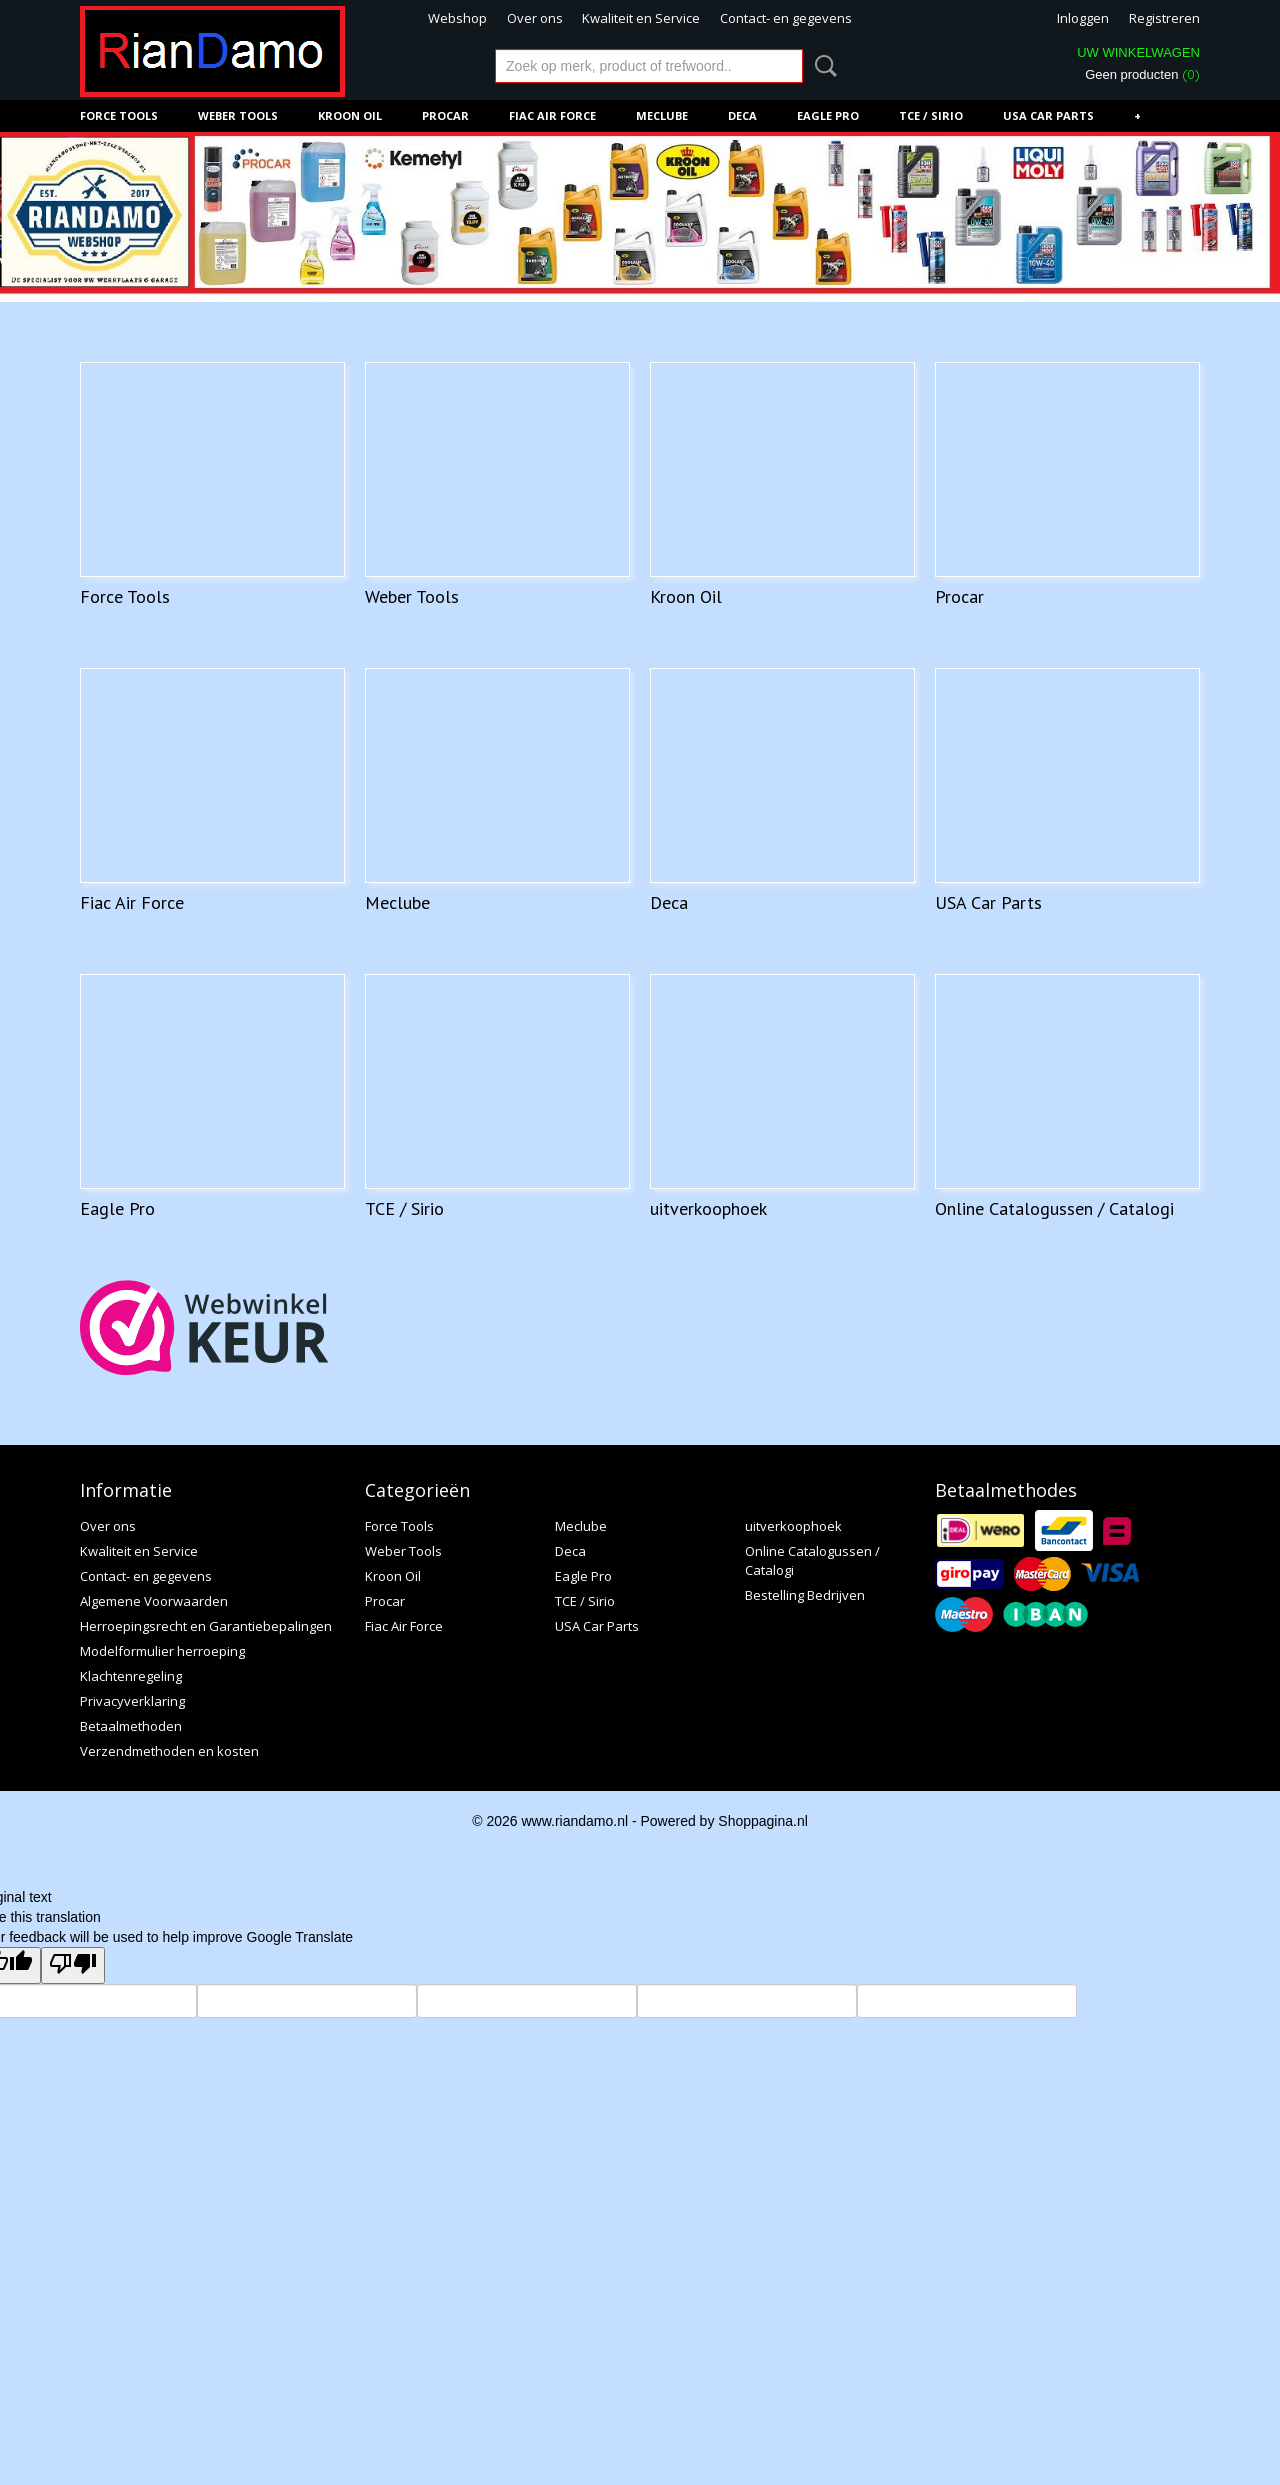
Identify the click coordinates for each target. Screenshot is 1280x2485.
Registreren (1164, 18)
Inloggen (1083, 18)
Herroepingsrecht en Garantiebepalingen (206, 1626)
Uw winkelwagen (1138, 52)
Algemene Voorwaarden (154, 1601)
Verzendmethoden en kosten (169, 1751)
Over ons (535, 18)
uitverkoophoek (708, 1208)
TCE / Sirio (931, 115)
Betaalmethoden (131, 1726)
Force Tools (119, 115)
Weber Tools (238, 115)
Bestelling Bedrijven (805, 1595)
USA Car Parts (1048, 115)
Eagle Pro (828, 115)
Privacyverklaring (132, 1701)
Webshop (457, 18)
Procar (445, 115)
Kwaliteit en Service (641, 18)
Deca (742, 115)
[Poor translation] (73, 1965)
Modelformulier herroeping (162, 1651)
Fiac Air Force (552, 115)
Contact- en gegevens (786, 18)
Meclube (662, 115)
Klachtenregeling (131, 1676)
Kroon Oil (350, 115)
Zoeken (822, 66)
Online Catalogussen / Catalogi (1054, 1208)
